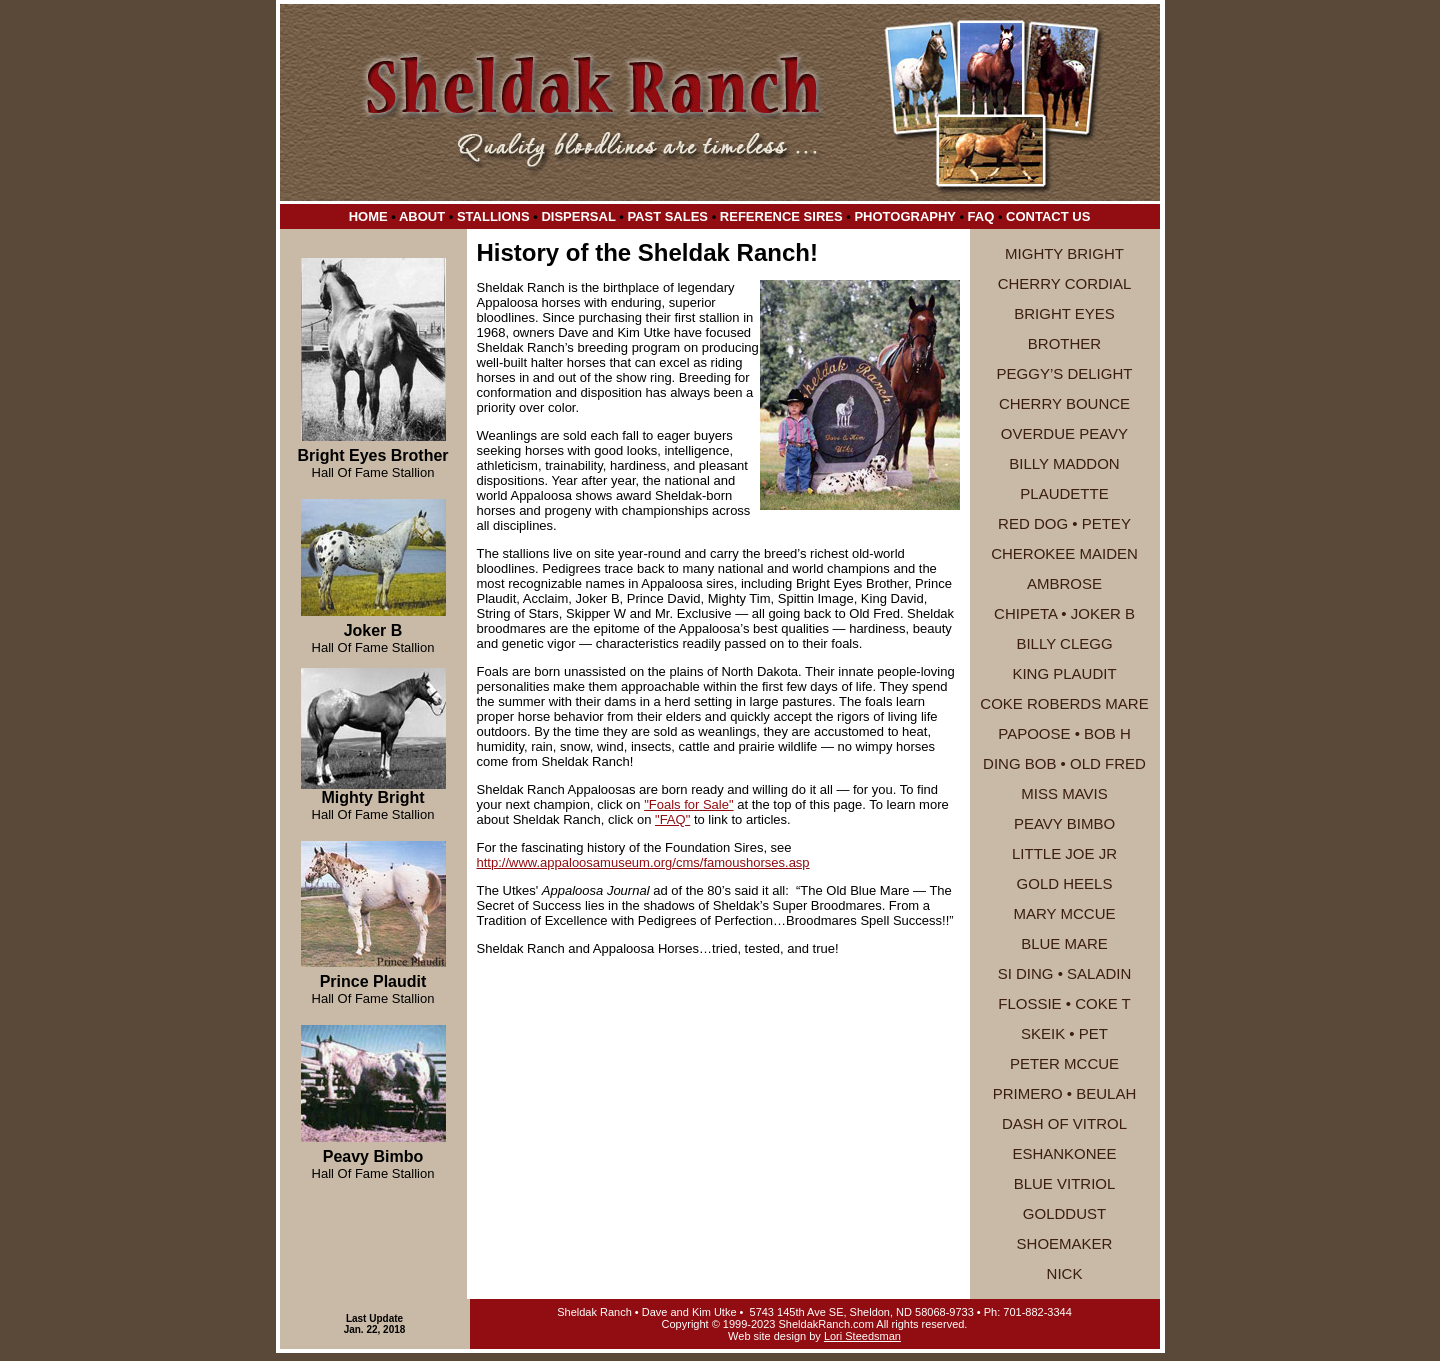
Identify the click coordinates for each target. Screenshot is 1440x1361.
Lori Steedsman (862, 1336)
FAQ (981, 216)
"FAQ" (672, 819)
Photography (904, 216)
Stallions (493, 216)
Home (368, 216)
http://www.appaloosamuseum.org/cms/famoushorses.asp (643, 862)
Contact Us (1048, 216)
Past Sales (667, 216)
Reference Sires (781, 216)
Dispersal (578, 216)
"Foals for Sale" (688, 804)
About (422, 216)
